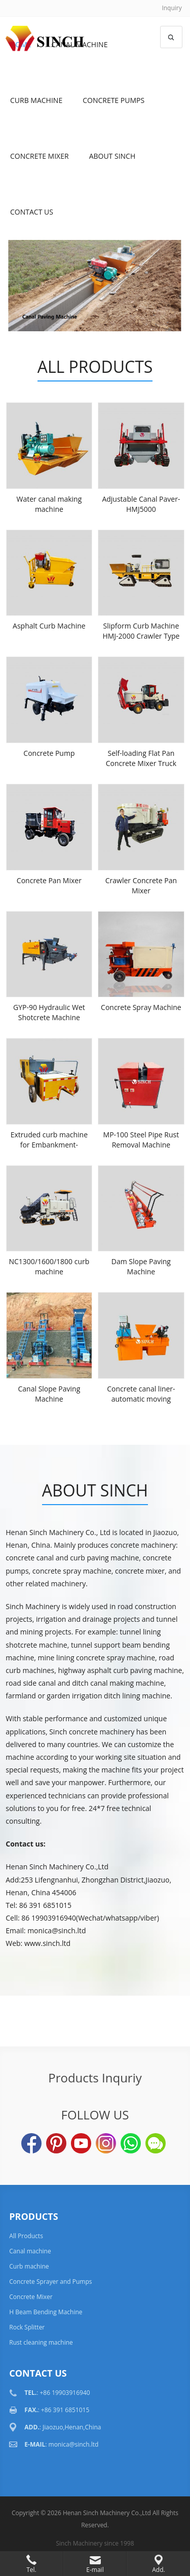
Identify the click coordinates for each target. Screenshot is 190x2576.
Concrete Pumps (113, 100)
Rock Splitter (27, 2327)
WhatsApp (131, 2143)
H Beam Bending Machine (45, 2312)
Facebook (31, 2143)
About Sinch (112, 156)
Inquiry (171, 8)
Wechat (155, 2143)
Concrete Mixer (39, 156)
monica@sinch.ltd (74, 2444)
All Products (95, 366)
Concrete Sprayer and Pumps (50, 2281)
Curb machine (36, 100)
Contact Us (31, 212)
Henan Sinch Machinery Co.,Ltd (107, 2513)
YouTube (81, 2143)
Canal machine (30, 2251)
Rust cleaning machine (40, 2342)
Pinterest (56, 2143)
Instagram (106, 2143)
